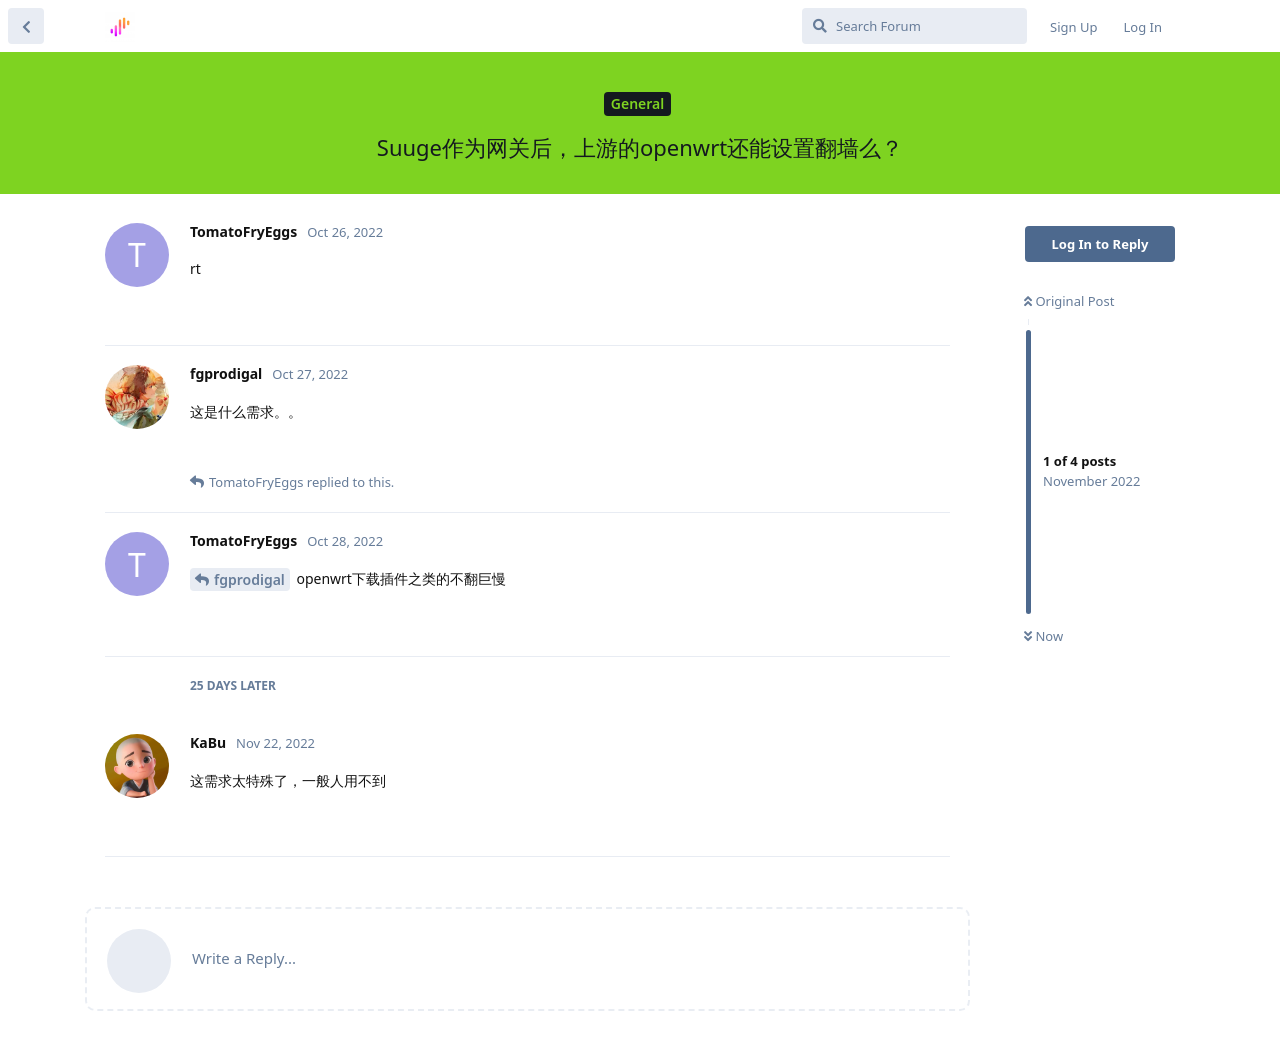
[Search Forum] (914, 26)
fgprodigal (249, 579)
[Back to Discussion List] (26, 26)
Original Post (1069, 301)
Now (1043, 636)
